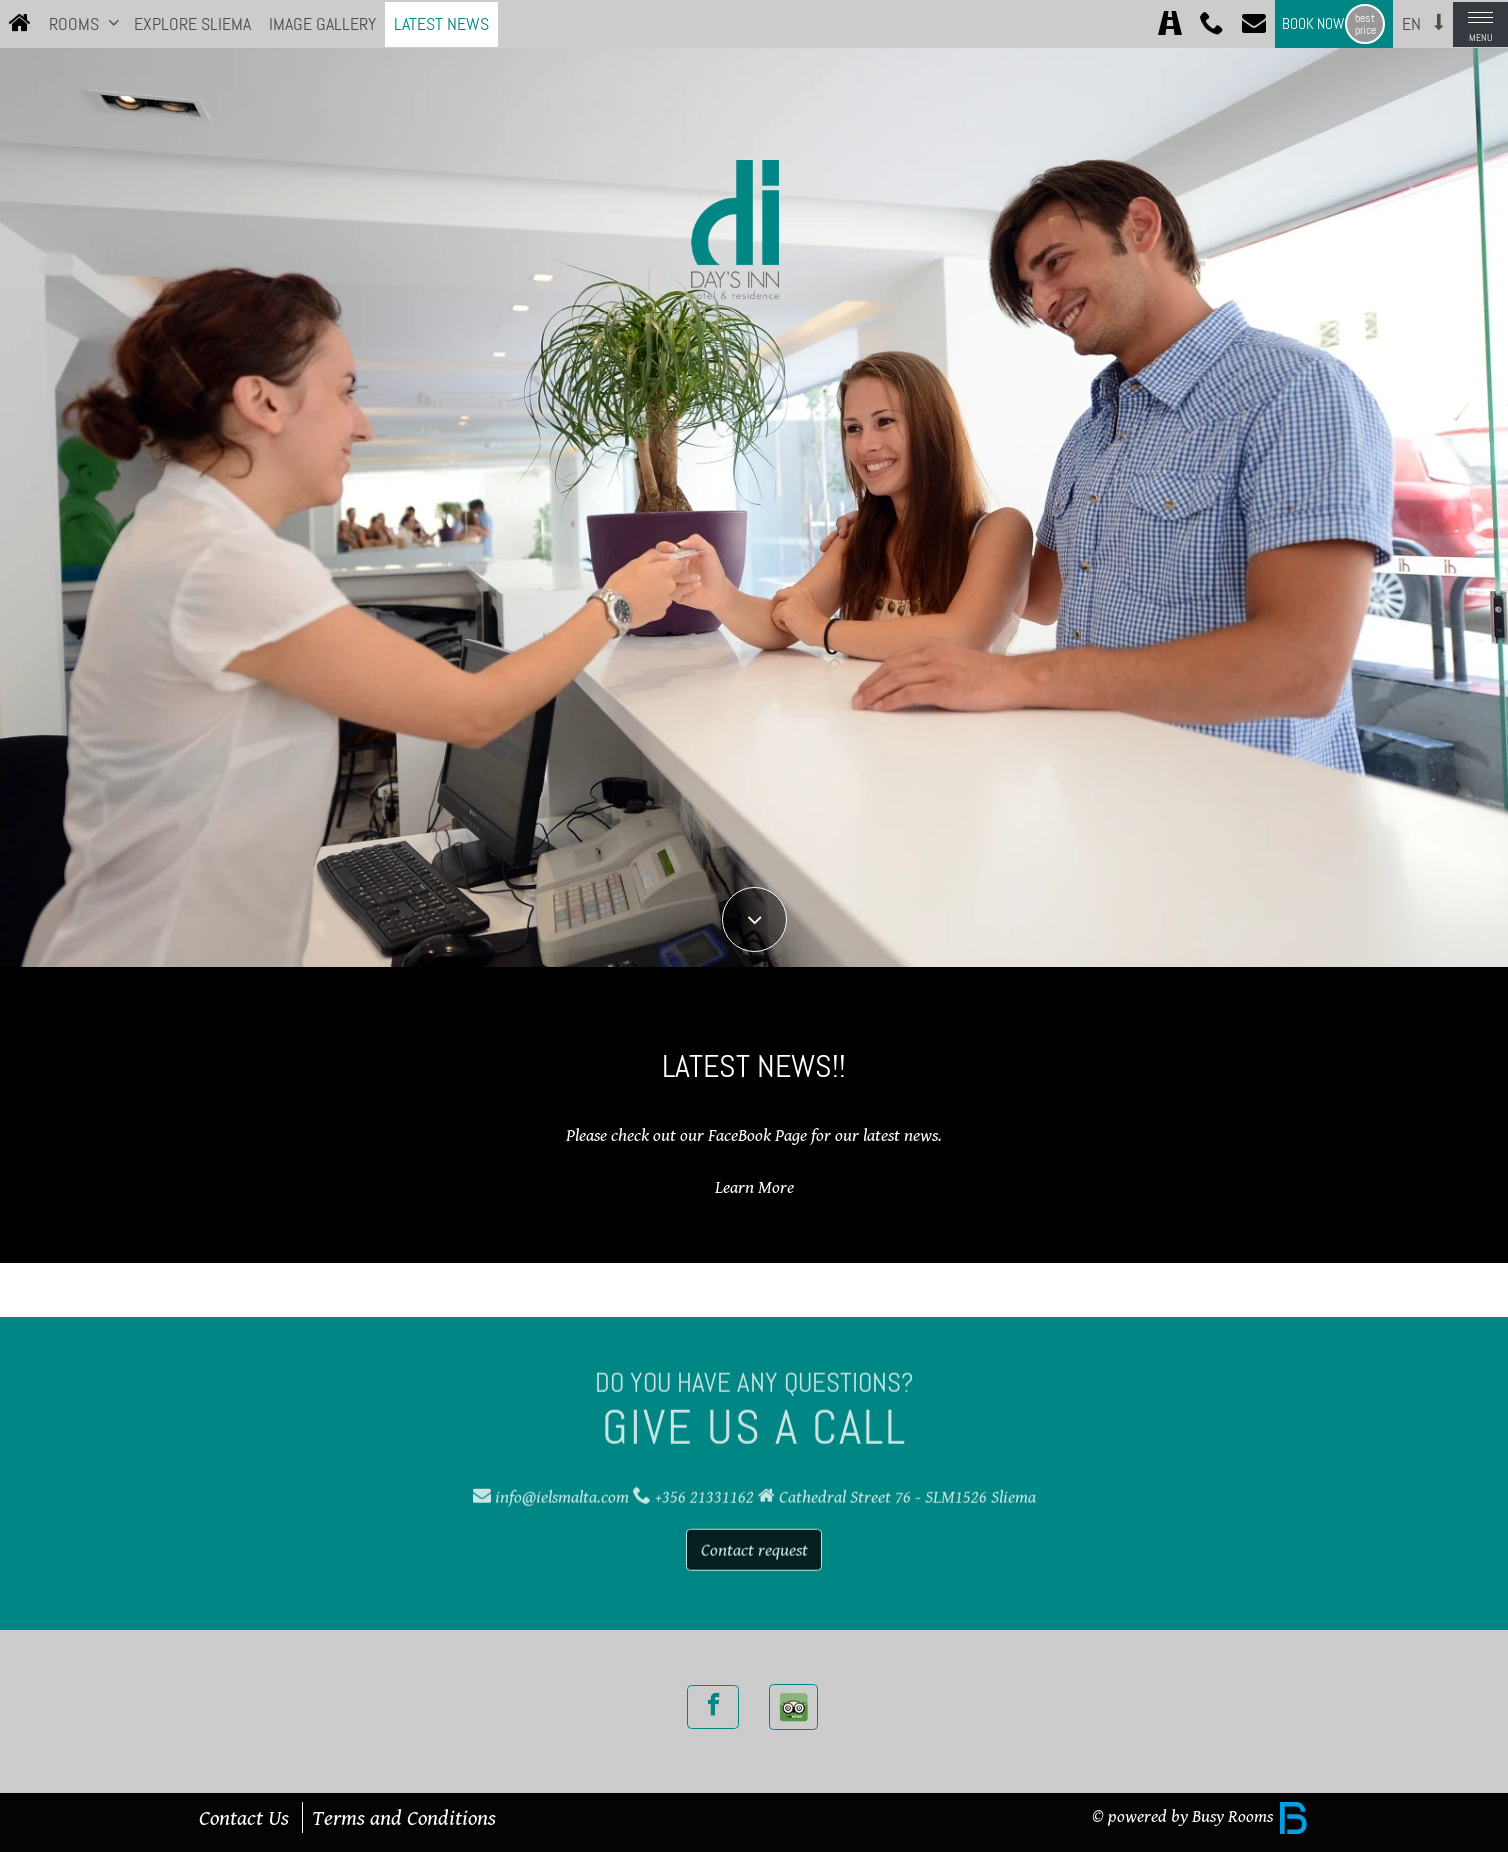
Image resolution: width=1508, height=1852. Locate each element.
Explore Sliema (192, 24)
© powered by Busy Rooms (1200, 1816)
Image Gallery (322, 24)
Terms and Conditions (404, 1817)
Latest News (441, 24)
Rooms (74, 24)
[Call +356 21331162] (1212, 24)
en (1411, 24)
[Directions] (1170, 24)
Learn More (754, 1187)
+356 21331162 (704, 1490)
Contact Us (244, 1817)
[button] (114, 22)
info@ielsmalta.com (562, 1490)
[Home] (20, 24)
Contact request (754, 1543)
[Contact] (1254, 24)
